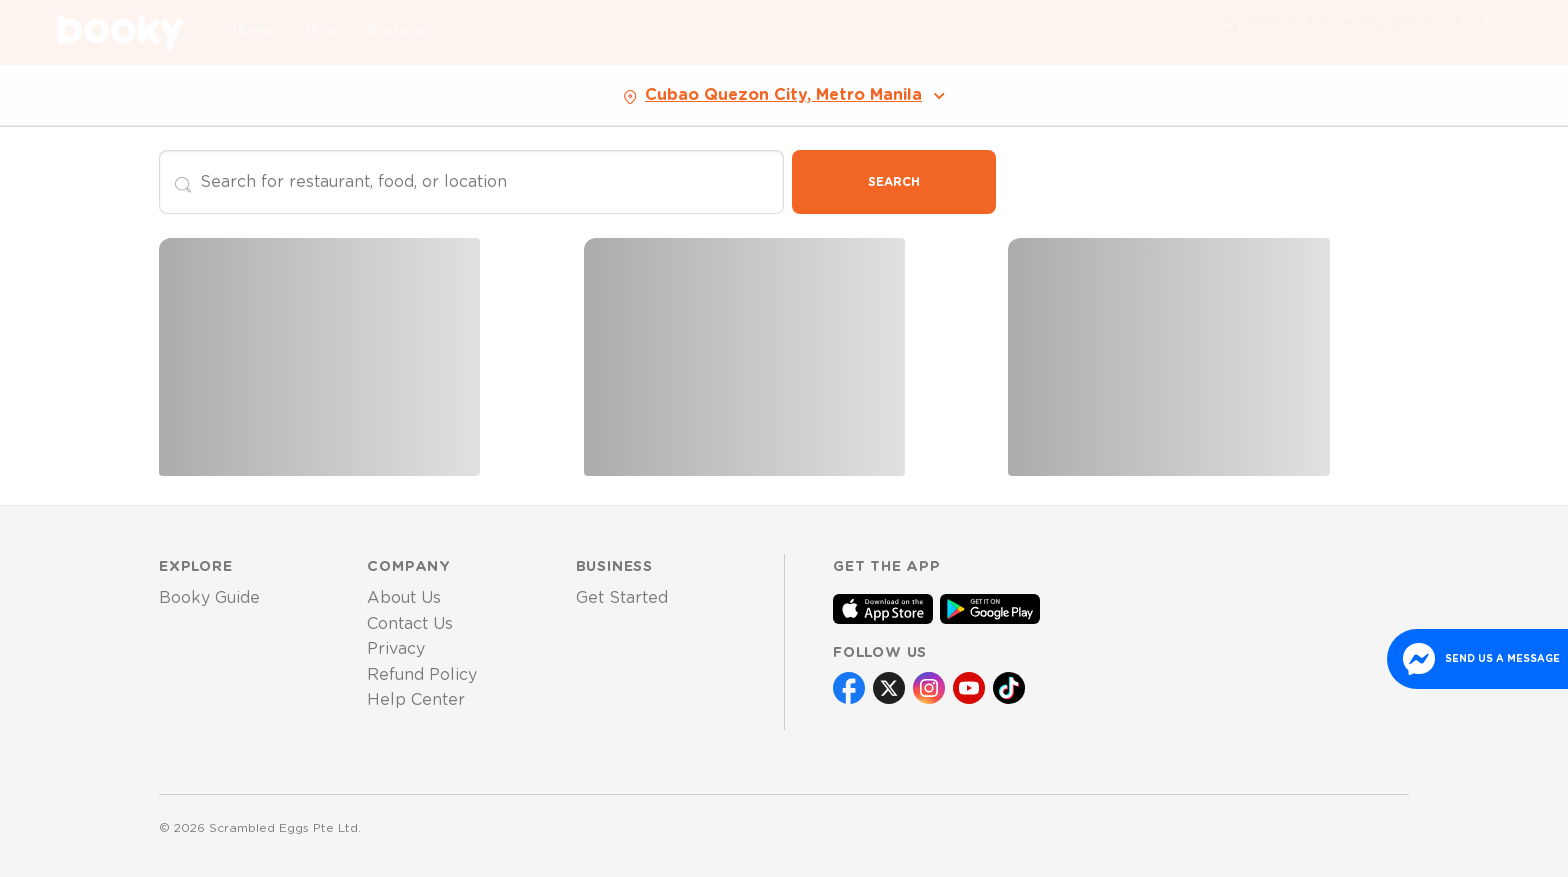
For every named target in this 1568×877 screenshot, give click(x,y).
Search (894, 182)
